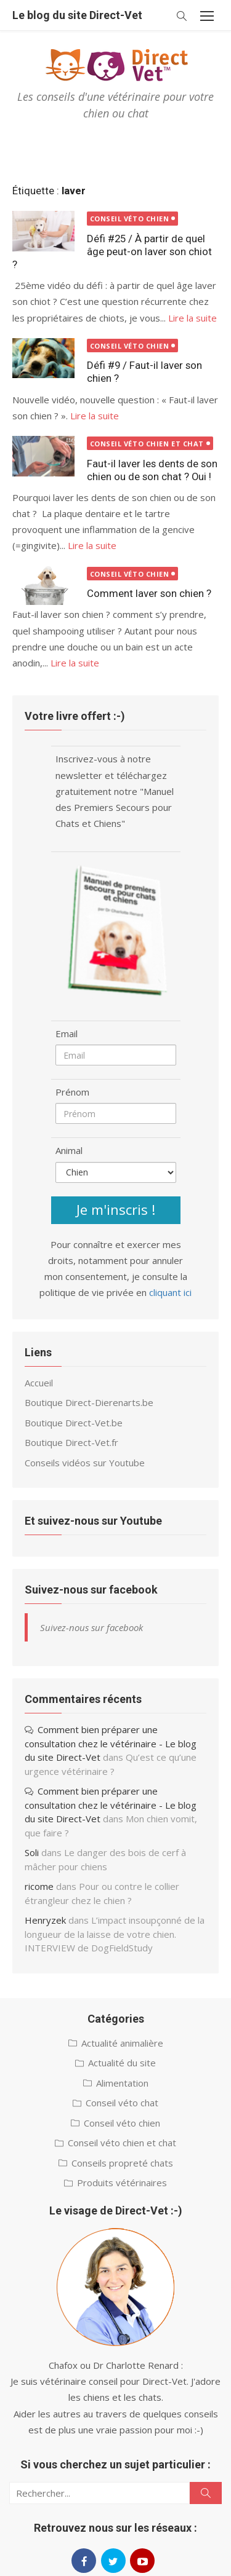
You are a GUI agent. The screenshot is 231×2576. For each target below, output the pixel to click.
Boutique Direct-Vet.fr (71, 1442)
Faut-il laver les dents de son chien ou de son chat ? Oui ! (152, 470)
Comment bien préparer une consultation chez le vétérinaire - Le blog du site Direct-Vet (111, 1743)
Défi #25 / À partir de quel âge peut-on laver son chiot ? (112, 251)
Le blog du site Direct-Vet (77, 15)
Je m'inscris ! (115, 1209)
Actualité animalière (122, 2043)
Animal (69, 1150)
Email (66, 1033)
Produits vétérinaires (122, 2182)
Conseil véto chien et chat (147, 443)
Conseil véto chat (122, 2102)
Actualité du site (122, 2062)
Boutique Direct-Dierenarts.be (89, 1402)
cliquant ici (170, 1292)
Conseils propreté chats (122, 2163)
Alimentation (122, 2083)
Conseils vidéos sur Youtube (85, 1462)
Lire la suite (192, 318)
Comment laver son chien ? (149, 593)
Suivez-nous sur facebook (91, 1589)
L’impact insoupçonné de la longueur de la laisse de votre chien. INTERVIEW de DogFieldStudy (115, 1934)
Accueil (39, 1383)
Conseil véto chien (129, 218)
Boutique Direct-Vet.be (74, 1422)
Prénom (72, 1092)
